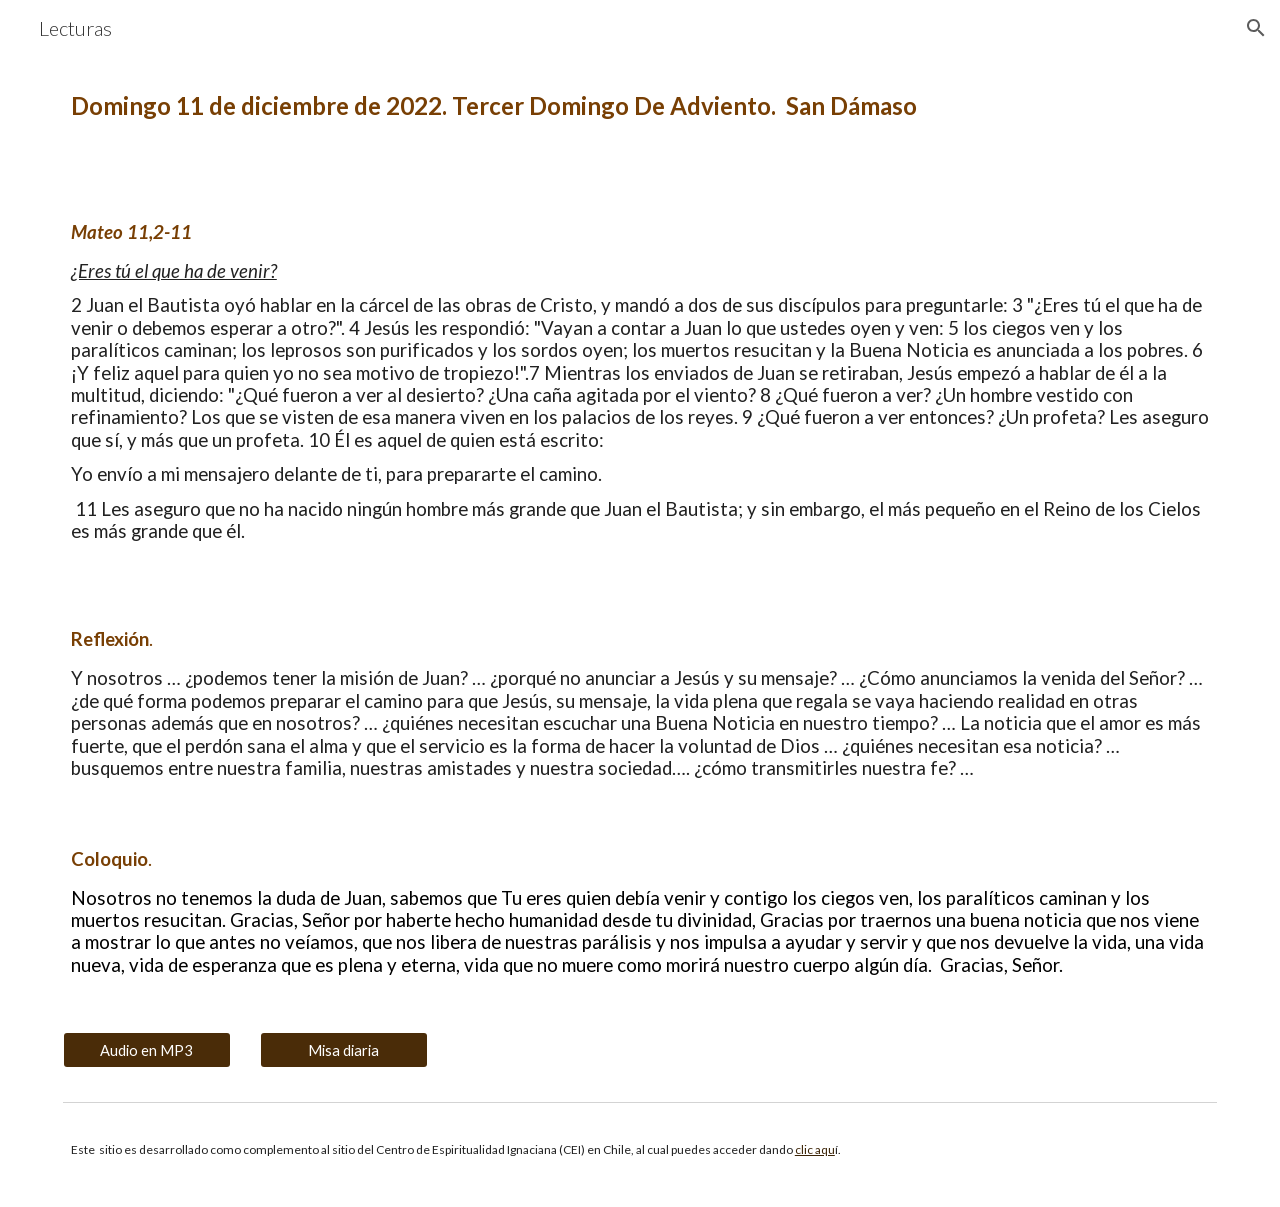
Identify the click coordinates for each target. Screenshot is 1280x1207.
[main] (640, 106)
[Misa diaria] (344, 1050)
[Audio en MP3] (147, 1050)
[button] (1256, 28)
